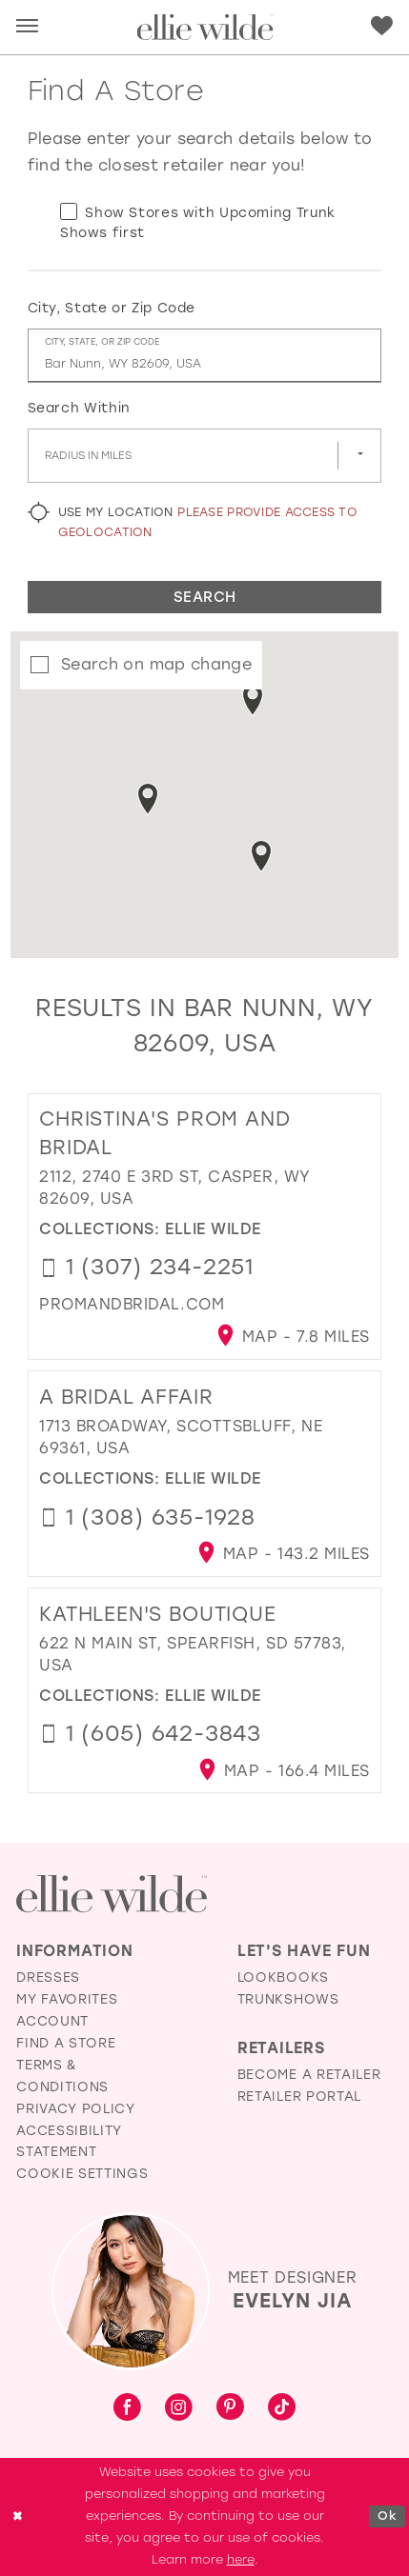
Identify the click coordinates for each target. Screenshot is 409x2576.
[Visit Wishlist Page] (382, 26)
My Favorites (66, 1999)
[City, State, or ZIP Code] (205, 356)
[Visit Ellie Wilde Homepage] (111, 1894)
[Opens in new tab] (131, 1304)
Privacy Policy (75, 2108)
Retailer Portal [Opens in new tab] (299, 2096)
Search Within (79, 407)
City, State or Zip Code (111, 307)
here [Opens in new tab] (241, 2559)
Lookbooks (283, 1977)
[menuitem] (28, 27)
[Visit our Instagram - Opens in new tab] (179, 2409)
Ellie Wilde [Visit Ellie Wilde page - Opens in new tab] (213, 1229)
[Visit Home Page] (204, 27)
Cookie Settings (82, 2173)
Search (205, 597)
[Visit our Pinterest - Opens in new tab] (230, 2409)
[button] (27, 27)
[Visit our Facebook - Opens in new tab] (127, 2409)
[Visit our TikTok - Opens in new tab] (282, 2409)
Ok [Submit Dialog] (387, 2515)
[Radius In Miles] (205, 456)
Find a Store (65, 2042)
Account (52, 2020)
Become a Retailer (308, 2074)
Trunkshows (288, 1999)
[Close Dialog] (17, 2516)
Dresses (48, 1977)
